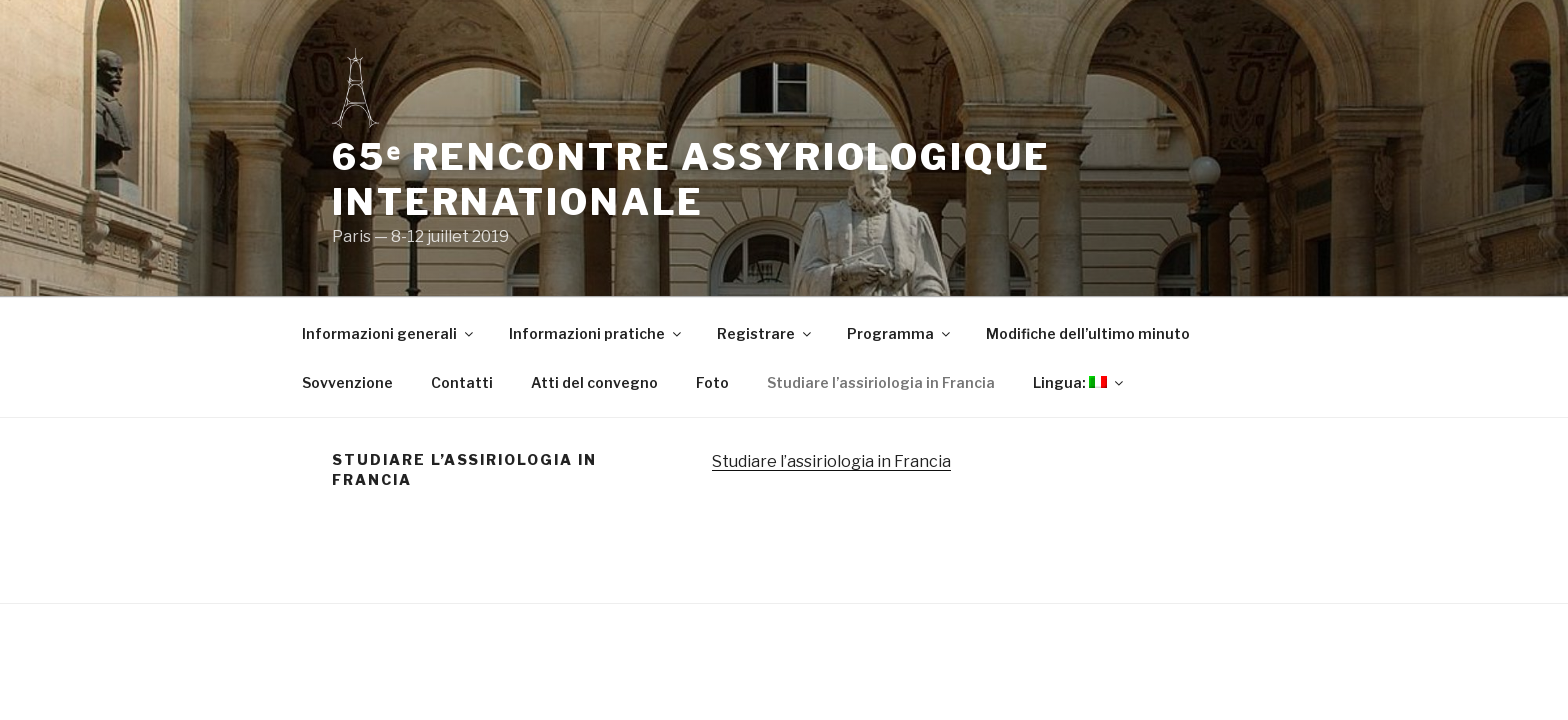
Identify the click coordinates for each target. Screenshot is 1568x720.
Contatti (462, 382)
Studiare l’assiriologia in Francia (881, 382)
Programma (900, 333)
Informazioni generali (389, 333)
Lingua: (1079, 382)
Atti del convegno (594, 382)
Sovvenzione (347, 382)
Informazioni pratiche (596, 333)
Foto (712, 382)
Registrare (765, 333)
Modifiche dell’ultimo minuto (1088, 333)
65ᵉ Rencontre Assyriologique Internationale (691, 179)
